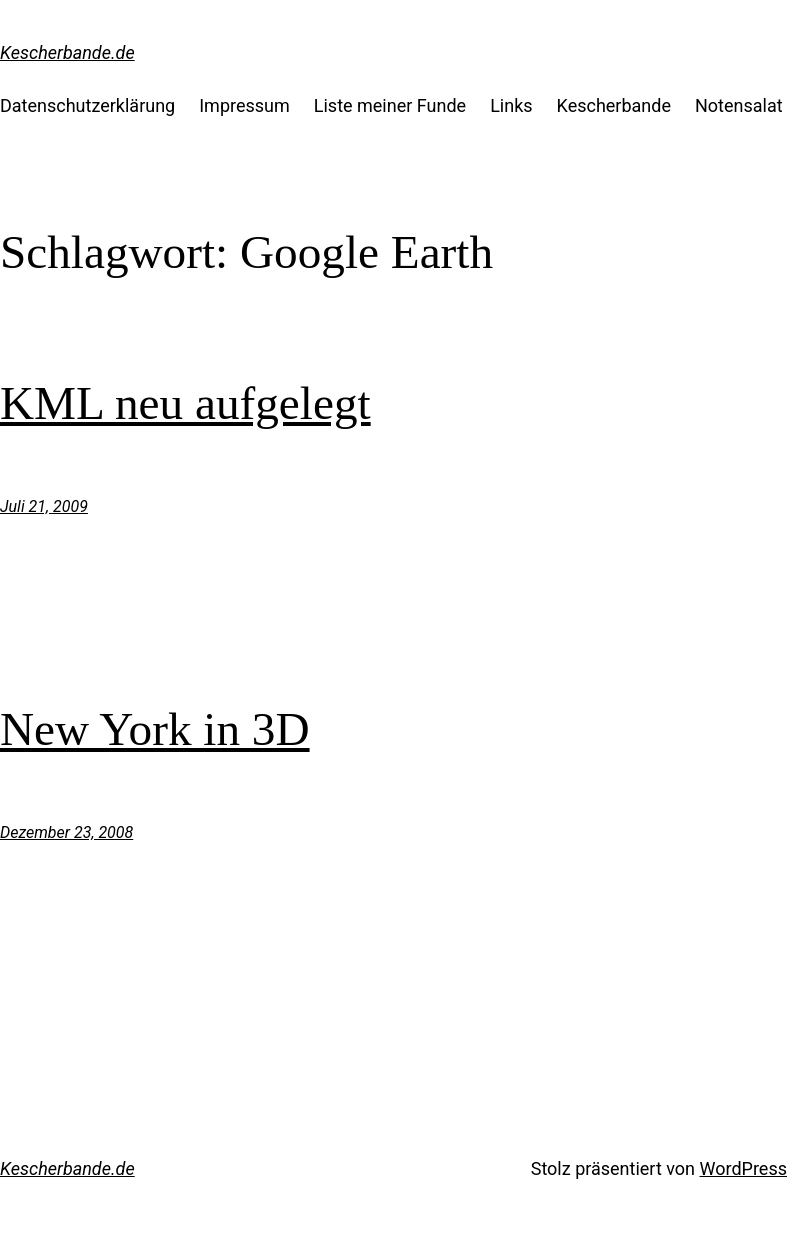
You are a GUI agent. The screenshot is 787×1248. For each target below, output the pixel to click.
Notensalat (739, 105)
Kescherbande (614, 105)
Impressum (244, 105)
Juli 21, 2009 (44, 506)
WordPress (743, 1168)
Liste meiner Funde (390, 105)
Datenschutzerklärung (87, 105)
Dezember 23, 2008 (66, 832)
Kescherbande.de (67, 52)
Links (511, 105)
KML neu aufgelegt (185, 403)
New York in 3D (155, 729)
